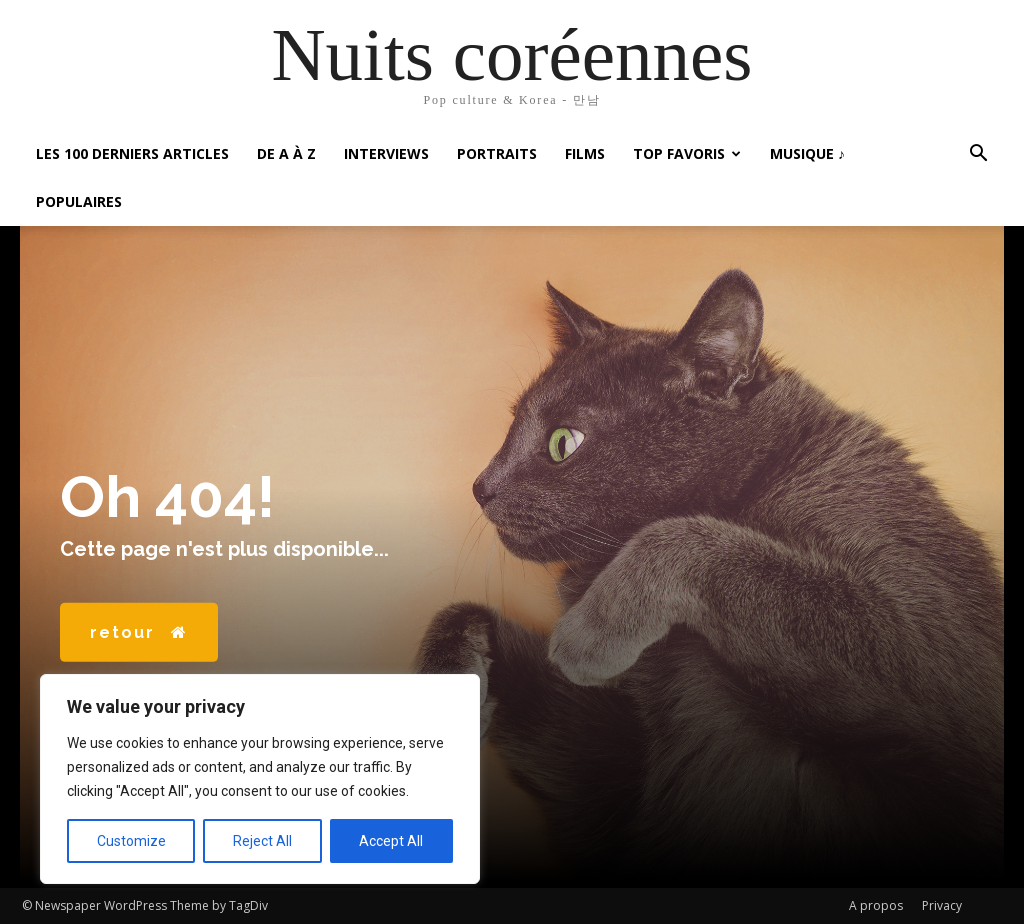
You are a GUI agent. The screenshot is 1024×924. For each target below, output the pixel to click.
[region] (260, 779)
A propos (876, 905)
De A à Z (286, 153)
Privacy (942, 905)
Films (585, 153)
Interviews (386, 153)
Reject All (262, 841)
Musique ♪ (807, 153)
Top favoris (687, 153)
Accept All (391, 841)
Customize (131, 841)
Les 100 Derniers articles (132, 153)
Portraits (497, 153)
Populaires (79, 201)
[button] (978, 155)
